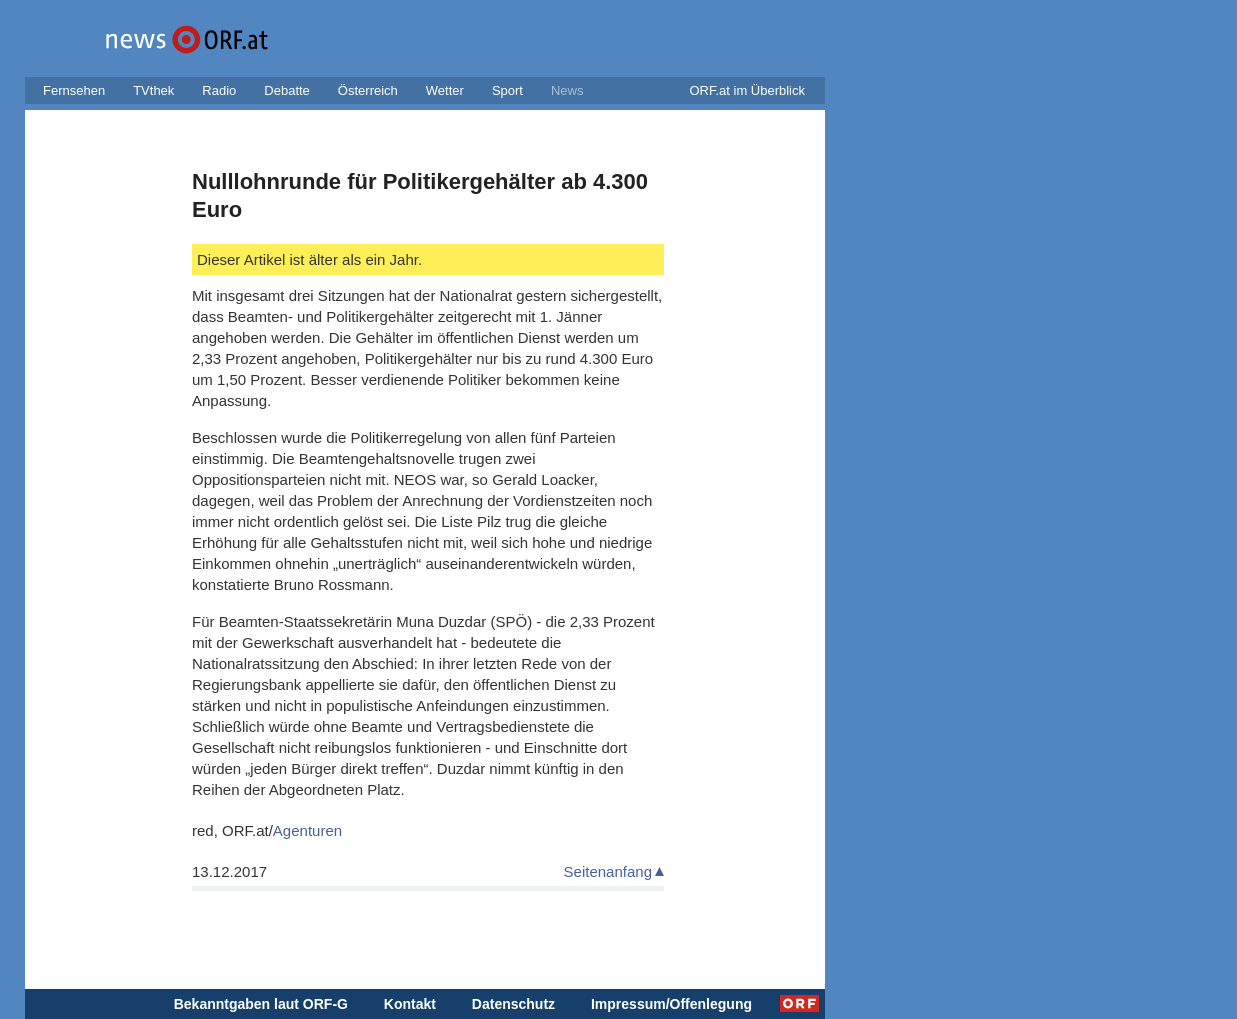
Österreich (368, 90)
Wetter (445, 90)
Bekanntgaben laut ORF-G (261, 1004)
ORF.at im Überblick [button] (747, 90)
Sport (507, 90)
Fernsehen (74, 90)
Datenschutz (513, 1004)
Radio (219, 90)
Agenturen (307, 830)
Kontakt (410, 1004)
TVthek (153, 90)
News (567, 90)
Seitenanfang (608, 871)
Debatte (287, 90)
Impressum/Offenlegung (671, 1004)
